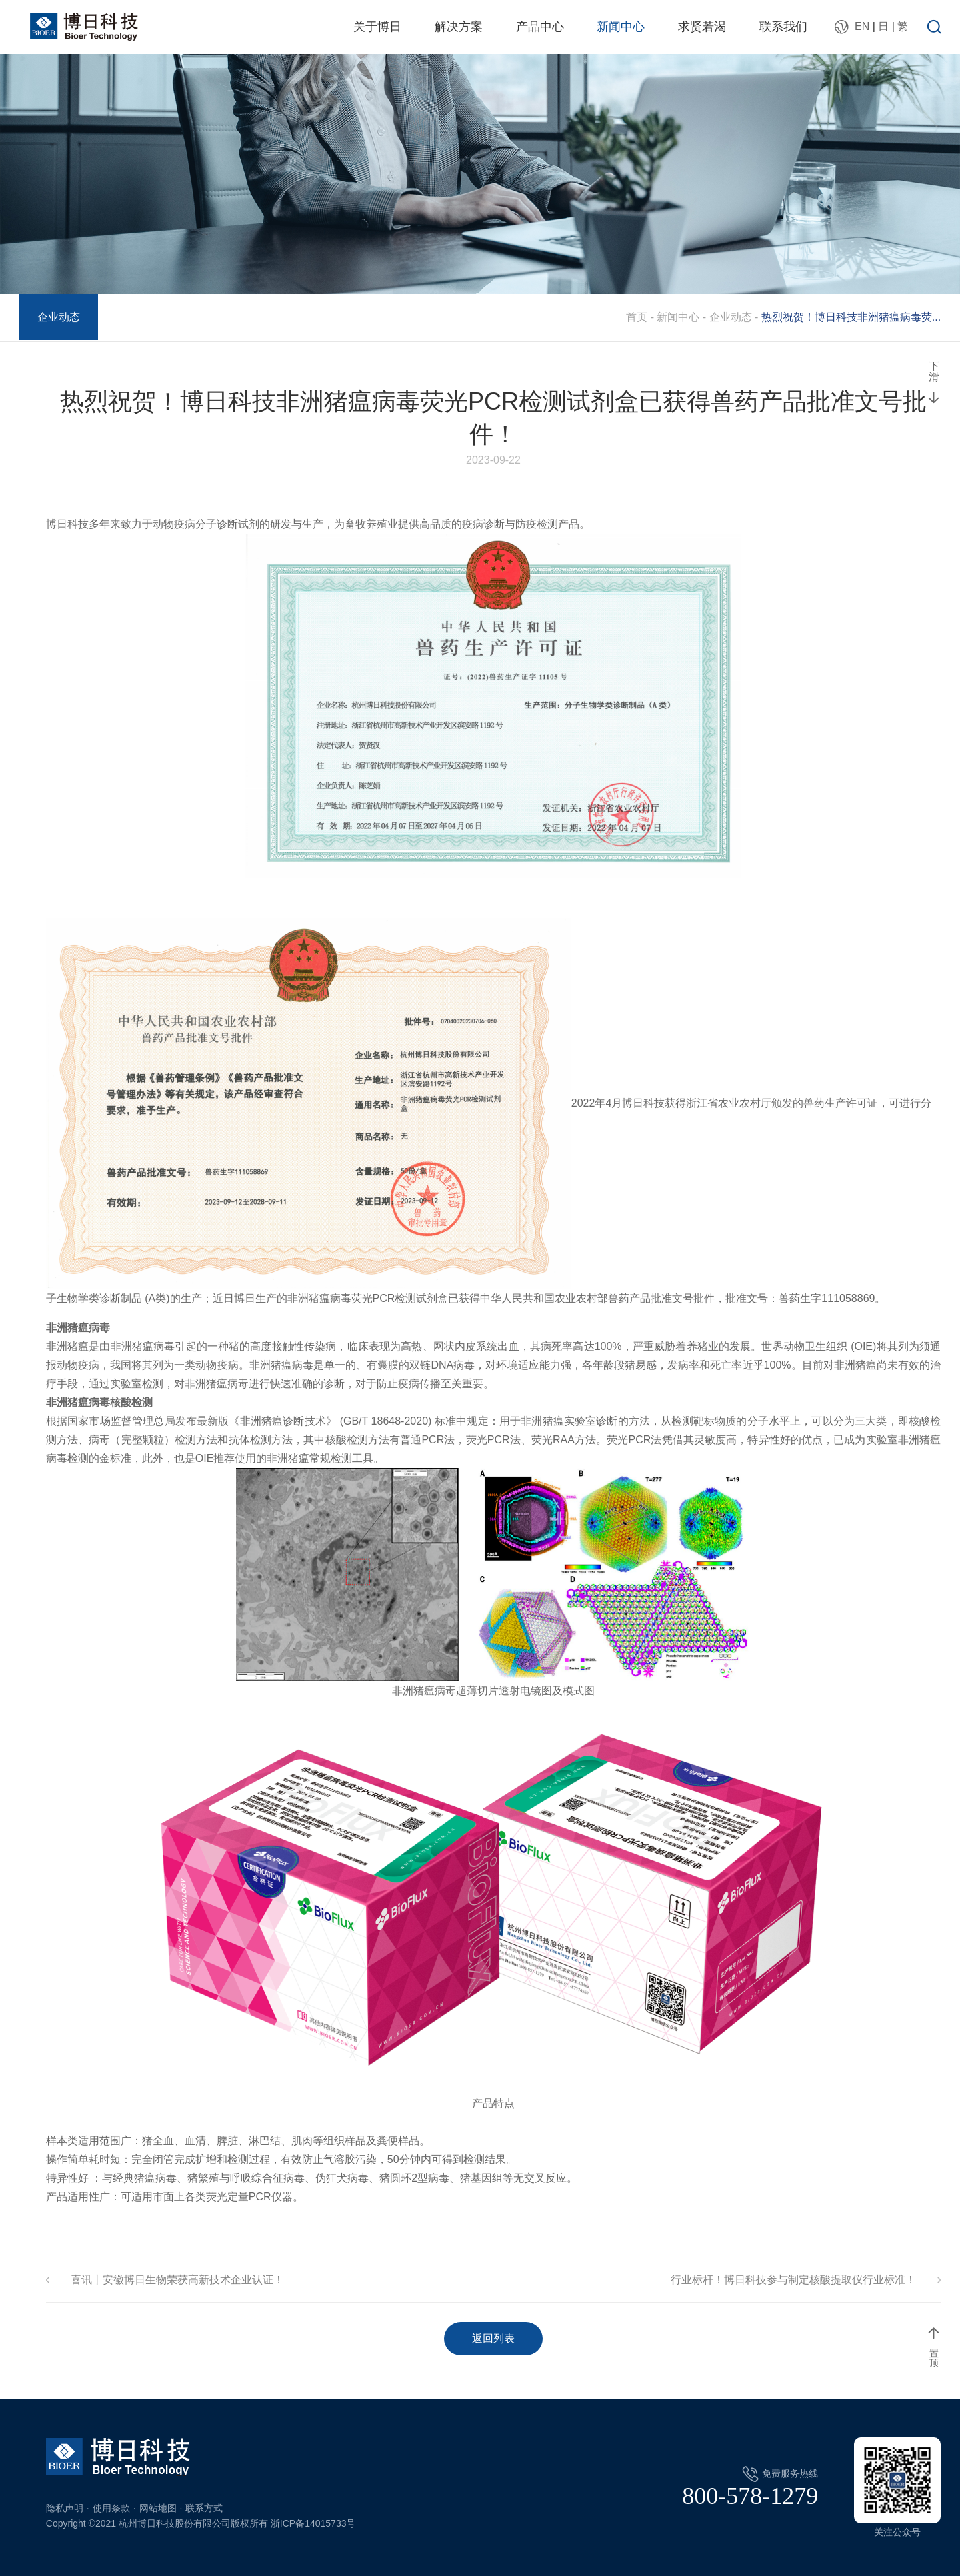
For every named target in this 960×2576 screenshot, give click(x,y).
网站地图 (158, 2508)
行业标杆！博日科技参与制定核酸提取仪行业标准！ (793, 2279)
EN (862, 26)
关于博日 (377, 26)
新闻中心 (621, 26)
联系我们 (783, 26)
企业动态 (59, 317)
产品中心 (540, 26)
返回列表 (493, 2338)
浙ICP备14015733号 (313, 2523)
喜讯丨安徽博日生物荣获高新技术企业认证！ (177, 2279)
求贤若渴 (702, 26)
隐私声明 (64, 2508)
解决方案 (459, 26)
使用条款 (111, 2508)
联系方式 (204, 2508)
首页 (636, 317)
